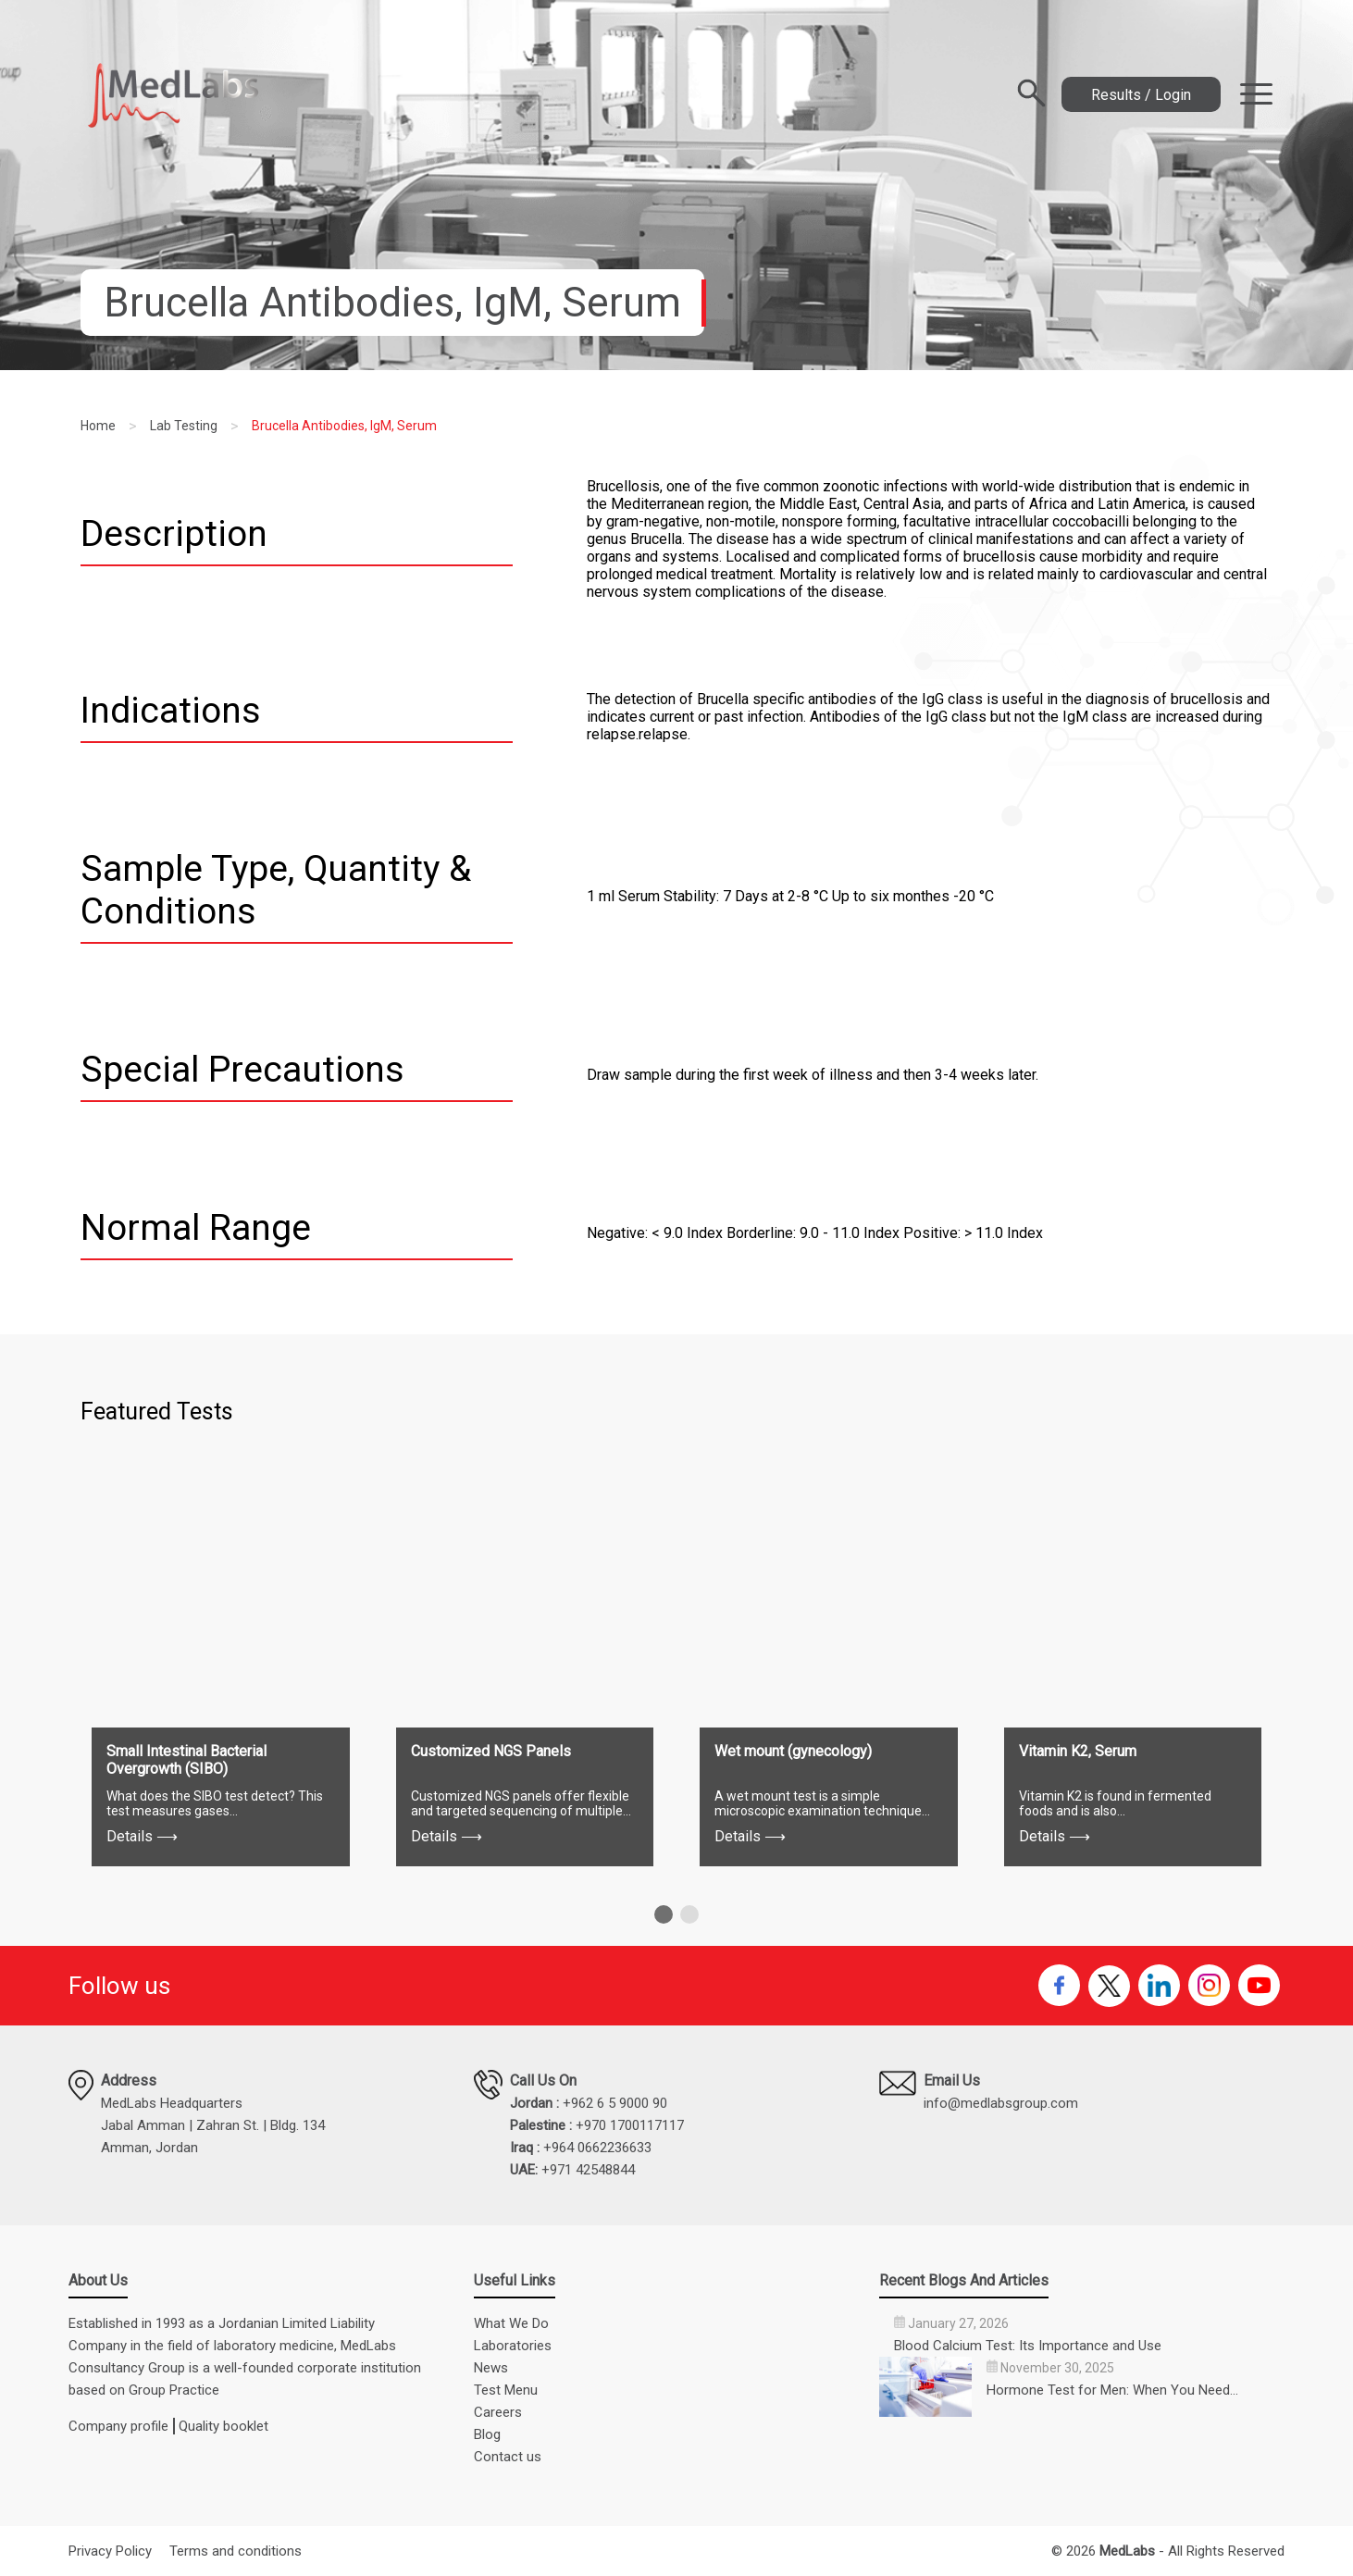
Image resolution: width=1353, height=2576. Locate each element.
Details (142, 1836)
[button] (663, 1914)
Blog (487, 2434)
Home (98, 425)
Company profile (118, 2426)
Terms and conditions (235, 2551)
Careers (498, 2412)
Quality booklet (223, 2426)
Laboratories (513, 2345)
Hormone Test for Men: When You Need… (1112, 2390)
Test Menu (506, 2390)
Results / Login (1141, 95)
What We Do (511, 2323)
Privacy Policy (110, 2551)
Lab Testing (183, 425)
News (491, 2367)
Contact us (507, 2456)
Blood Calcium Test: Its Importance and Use (1027, 2345)
